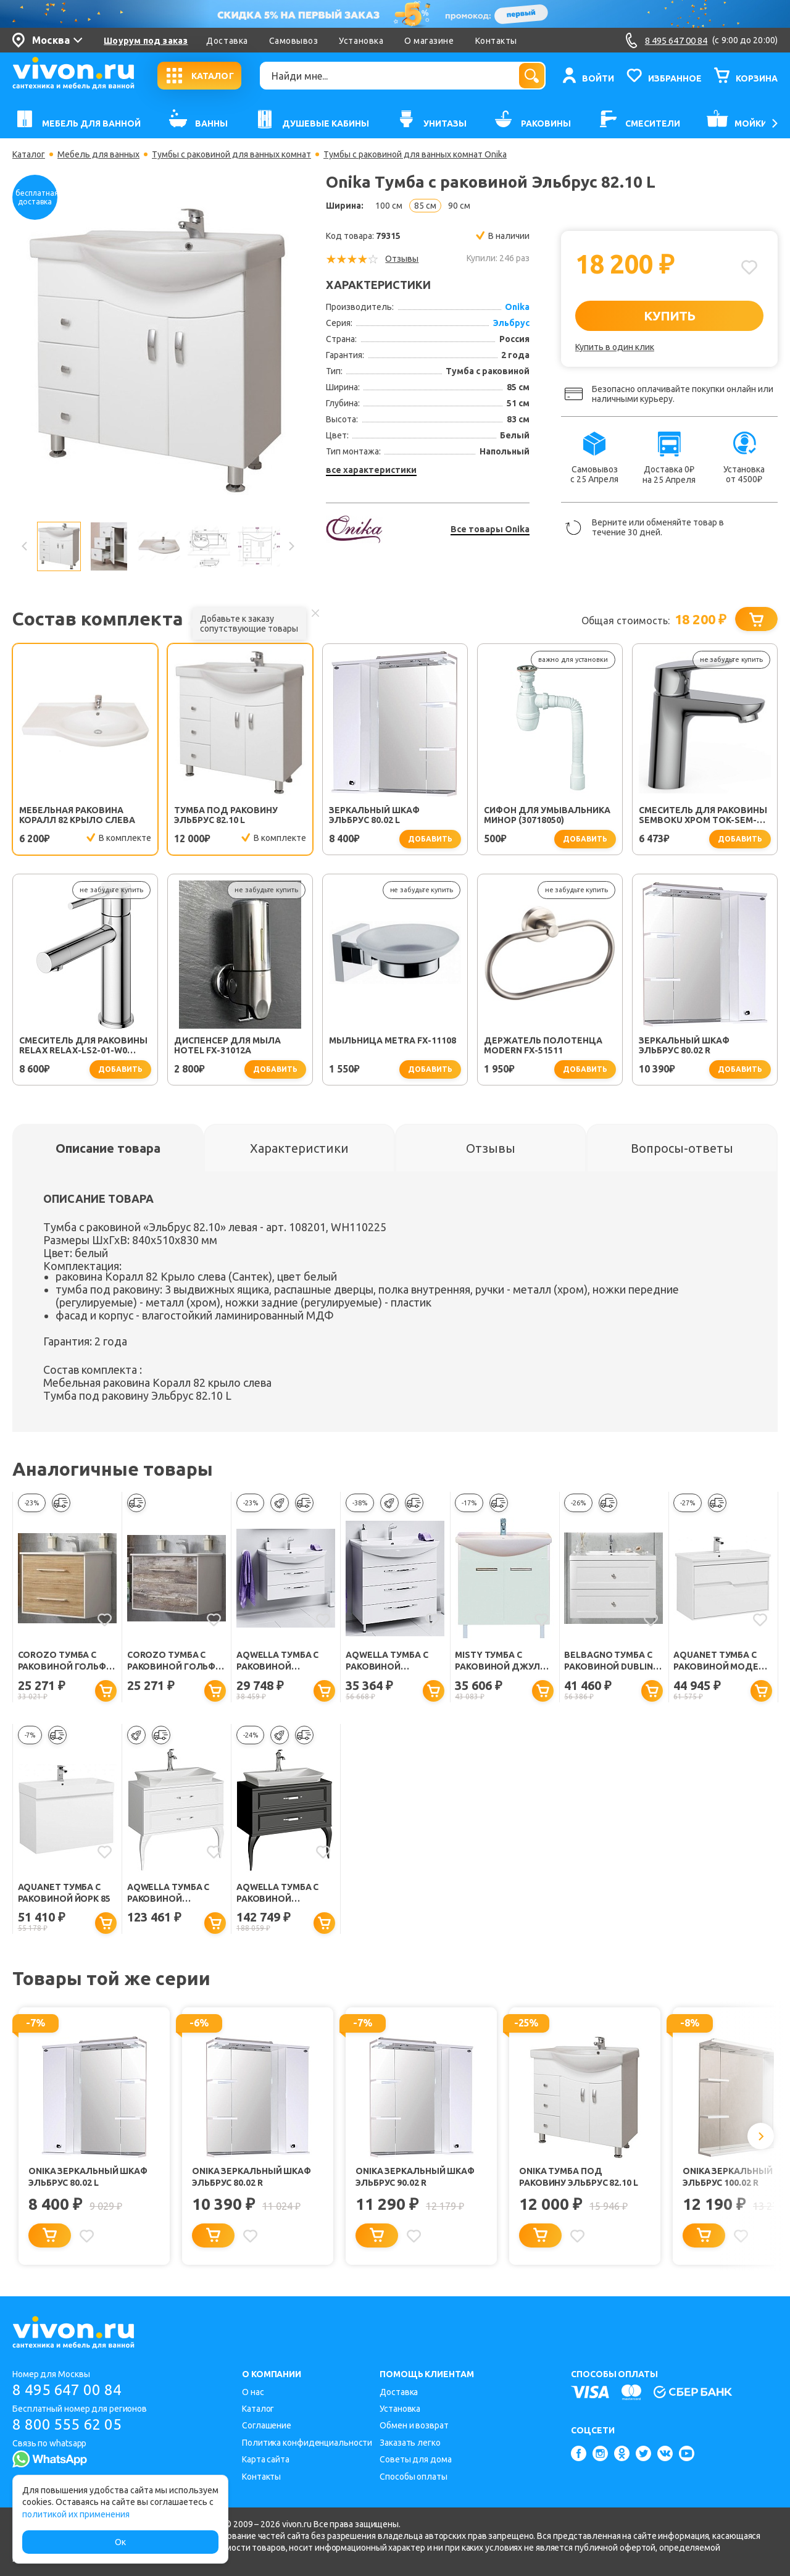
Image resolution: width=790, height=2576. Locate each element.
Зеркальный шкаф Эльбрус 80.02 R (684, 1045)
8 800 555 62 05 (67, 2424)
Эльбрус (511, 323)
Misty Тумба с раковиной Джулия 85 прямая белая (503, 1661)
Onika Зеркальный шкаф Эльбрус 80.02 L (88, 2177)
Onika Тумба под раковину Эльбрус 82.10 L (578, 2177)
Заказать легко (410, 2443)
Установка (361, 41)
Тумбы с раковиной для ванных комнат (231, 154)
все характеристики (371, 470)
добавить (430, 839)
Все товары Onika (490, 529)
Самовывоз (293, 41)
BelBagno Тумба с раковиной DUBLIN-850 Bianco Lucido (610, 1661)
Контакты (496, 41)
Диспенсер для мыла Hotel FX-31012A (227, 1045)
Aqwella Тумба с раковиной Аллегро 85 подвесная (277, 1661)
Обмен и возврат (414, 2425)
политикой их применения (76, 2514)
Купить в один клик (614, 347)
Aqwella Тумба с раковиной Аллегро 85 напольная (387, 1661)
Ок (120, 2542)
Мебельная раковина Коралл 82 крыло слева (77, 815)
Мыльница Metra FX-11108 (392, 1040)
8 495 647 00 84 (67, 2390)
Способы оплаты (413, 2477)
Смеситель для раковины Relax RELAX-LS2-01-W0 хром (83, 1045)
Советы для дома (416, 2459)
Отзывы (401, 259)
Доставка (226, 41)
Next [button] (290, 546)
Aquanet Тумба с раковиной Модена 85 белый (721, 1661)
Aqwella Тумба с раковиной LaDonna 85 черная (281, 1893)
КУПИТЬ (669, 315)
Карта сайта (265, 2459)
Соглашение (266, 2425)
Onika (517, 307)
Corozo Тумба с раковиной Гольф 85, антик (171, 1661)
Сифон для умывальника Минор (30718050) (547, 815)
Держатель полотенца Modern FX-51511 (543, 1045)
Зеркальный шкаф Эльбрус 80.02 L (374, 815)
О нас (253, 2392)
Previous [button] (24, 546)
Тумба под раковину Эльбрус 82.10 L (226, 815)
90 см (459, 206)
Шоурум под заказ (146, 41)
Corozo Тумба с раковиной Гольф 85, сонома (62, 1661)
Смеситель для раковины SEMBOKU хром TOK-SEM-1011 (703, 815)
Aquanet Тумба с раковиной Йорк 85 (64, 1893)
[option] (157, 350)
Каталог (28, 154)
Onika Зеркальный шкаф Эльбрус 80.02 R (251, 2177)
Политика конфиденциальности (307, 2443)
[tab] (108, 1148)
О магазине (429, 41)
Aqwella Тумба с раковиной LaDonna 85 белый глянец (171, 1893)
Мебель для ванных (98, 154)
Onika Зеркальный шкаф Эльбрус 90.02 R (415, 2177)
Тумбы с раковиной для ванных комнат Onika (415, 154)
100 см (388, 206)
